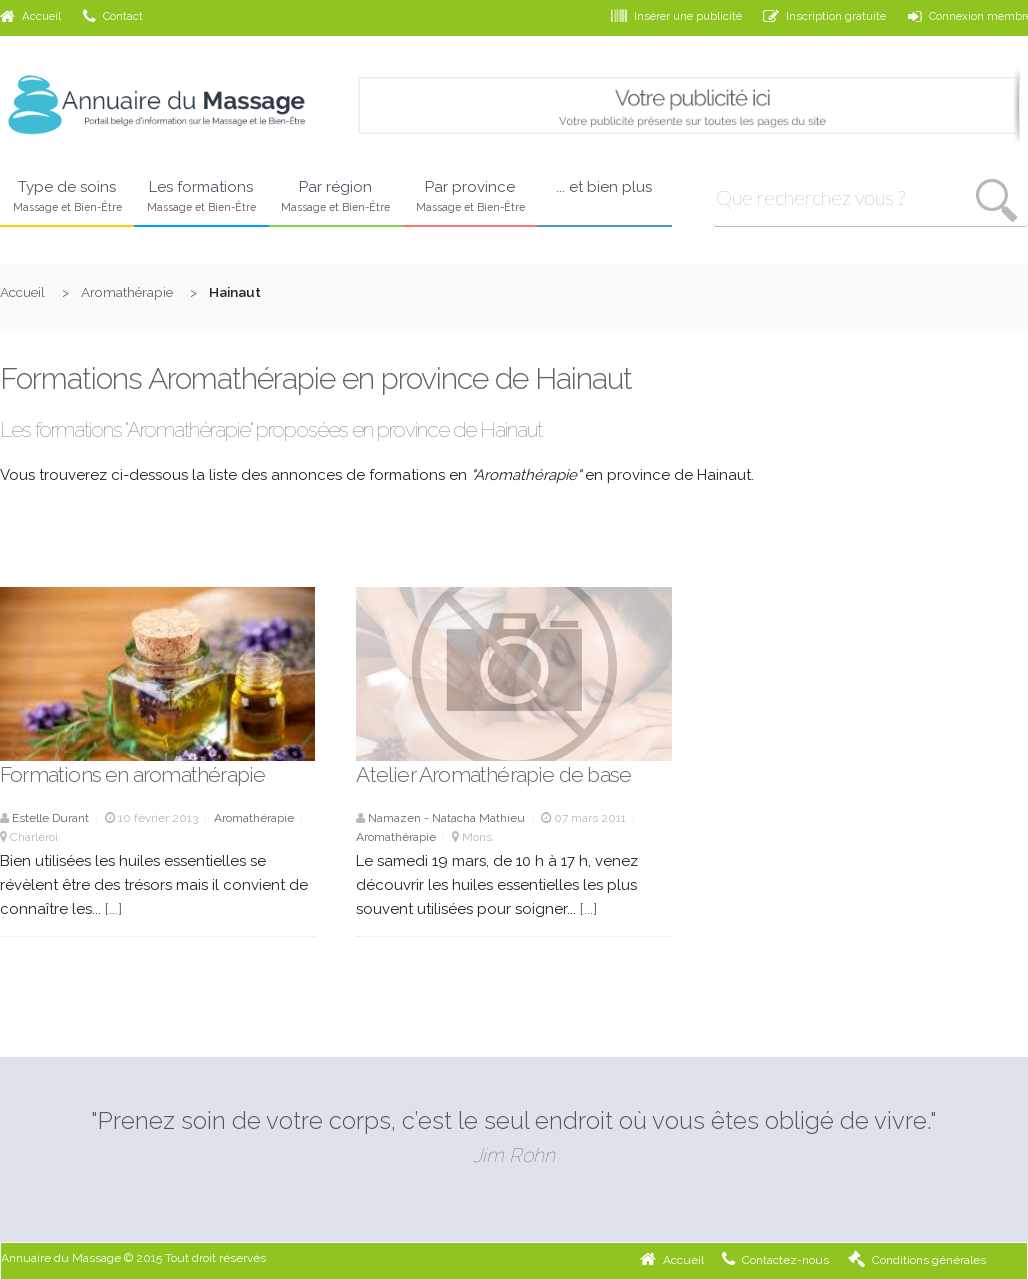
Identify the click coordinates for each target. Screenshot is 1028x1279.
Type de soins (67, 197)
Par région (336, 197)
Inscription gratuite (824, 16)
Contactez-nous (775, 1260)
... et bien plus (604, 187)
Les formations (201, 197)
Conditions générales (917, 1260)
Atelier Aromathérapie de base (493, 774)
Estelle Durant (50, 818)
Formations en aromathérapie (132, 774)
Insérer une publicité (676, 16)
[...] (113, 909)
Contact (113, 16)
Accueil (30, 16)
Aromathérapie (127, 292)
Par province (470, 197)
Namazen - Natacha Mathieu (446, 818)
